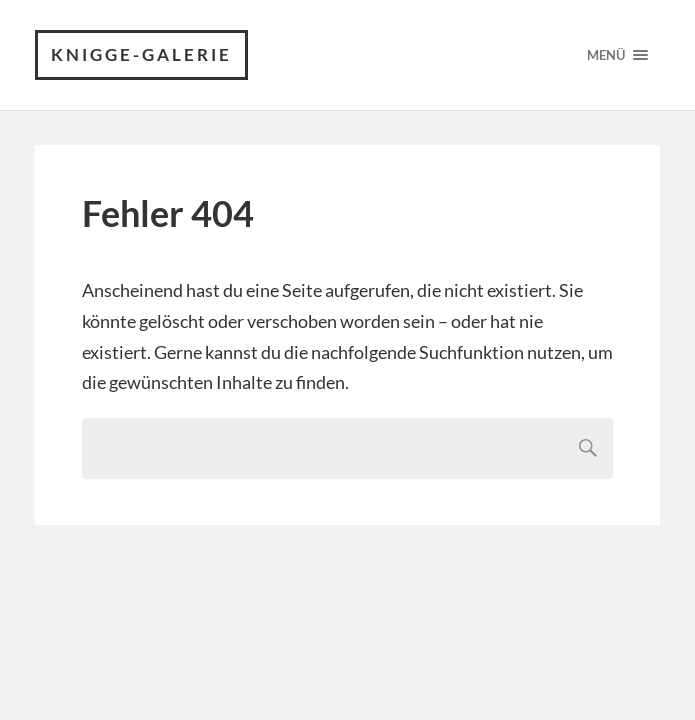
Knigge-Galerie (141, 54)
